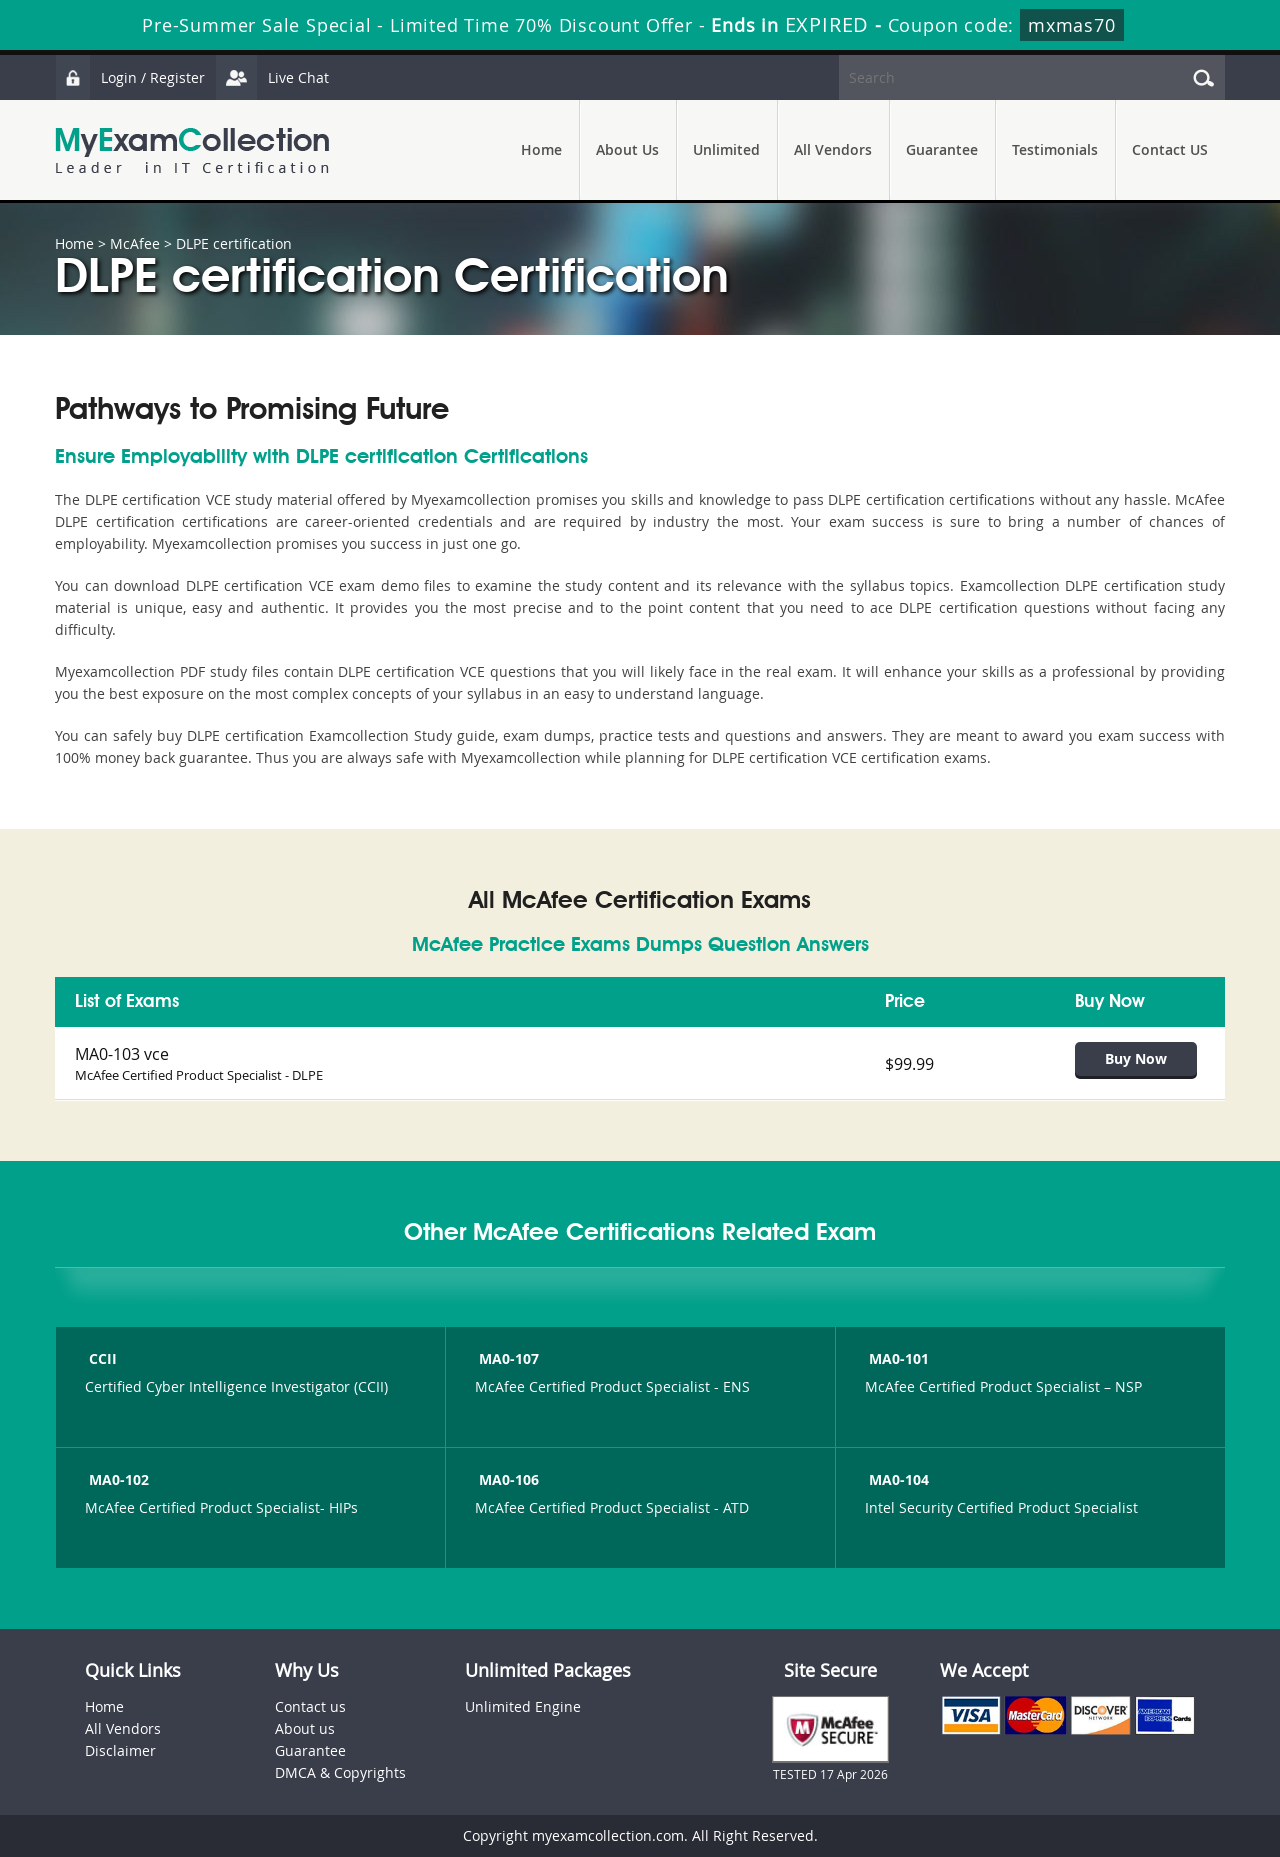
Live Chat (272, 77)
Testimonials (1055, 149)
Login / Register (130, 77)
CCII (101, 1358)
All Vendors (833, 149)
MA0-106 (507, 1479)
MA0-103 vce (122, 1054)
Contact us (310, 1706)
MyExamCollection (192, 150)
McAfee (135, 243)
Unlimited (726, 149)
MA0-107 (507, 1358)
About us (305, 1728)
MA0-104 (897, 1479)
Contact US (1170, 149)
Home (541, 149)
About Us (627, 149)
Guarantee (942, 149)
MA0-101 (897, 1358)
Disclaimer (120, 1750)
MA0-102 (117, 1479)
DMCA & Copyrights (340, 1772)
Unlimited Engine (523, 1706)
